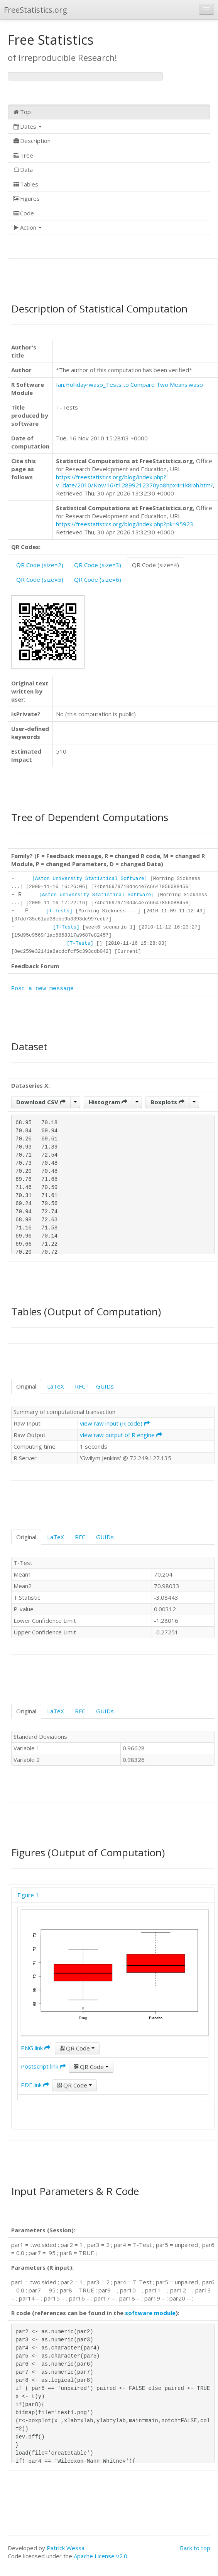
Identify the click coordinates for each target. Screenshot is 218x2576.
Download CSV (41, 1102)
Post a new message (42, 989)
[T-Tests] (59, 911)
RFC (80, 1386)
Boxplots (167, 1102)
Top (22, 112)
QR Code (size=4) (155, 565)
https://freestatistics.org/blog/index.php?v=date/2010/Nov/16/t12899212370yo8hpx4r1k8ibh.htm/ (134, 481)
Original (26, 1386)
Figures (26, 198)
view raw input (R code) (115, 1423)
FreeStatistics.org (35, 10)
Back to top (195, 2548)
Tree (23, 155)
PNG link (35, 2048)
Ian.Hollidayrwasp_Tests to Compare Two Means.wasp (129, 384)
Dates (27, 126)
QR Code (77, 2048)
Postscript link (43, 2066)
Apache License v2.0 (100, 2556)
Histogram (108, 1102)
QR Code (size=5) (39, 579)
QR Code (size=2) (39, 565)
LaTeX (55, 1386)
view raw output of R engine (121, 1435)
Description (32, 140)
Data (23, 169)
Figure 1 (28, 1895)
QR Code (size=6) (97, 579)
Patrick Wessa (65, 2548)
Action (27, 227)
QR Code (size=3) (97, 565)
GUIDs (105, 1386)
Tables (25, 184)
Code (23, 213)
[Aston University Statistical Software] (89, 879)
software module (150, 2313)
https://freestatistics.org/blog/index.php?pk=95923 (124, 524)
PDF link (35, 2085)
